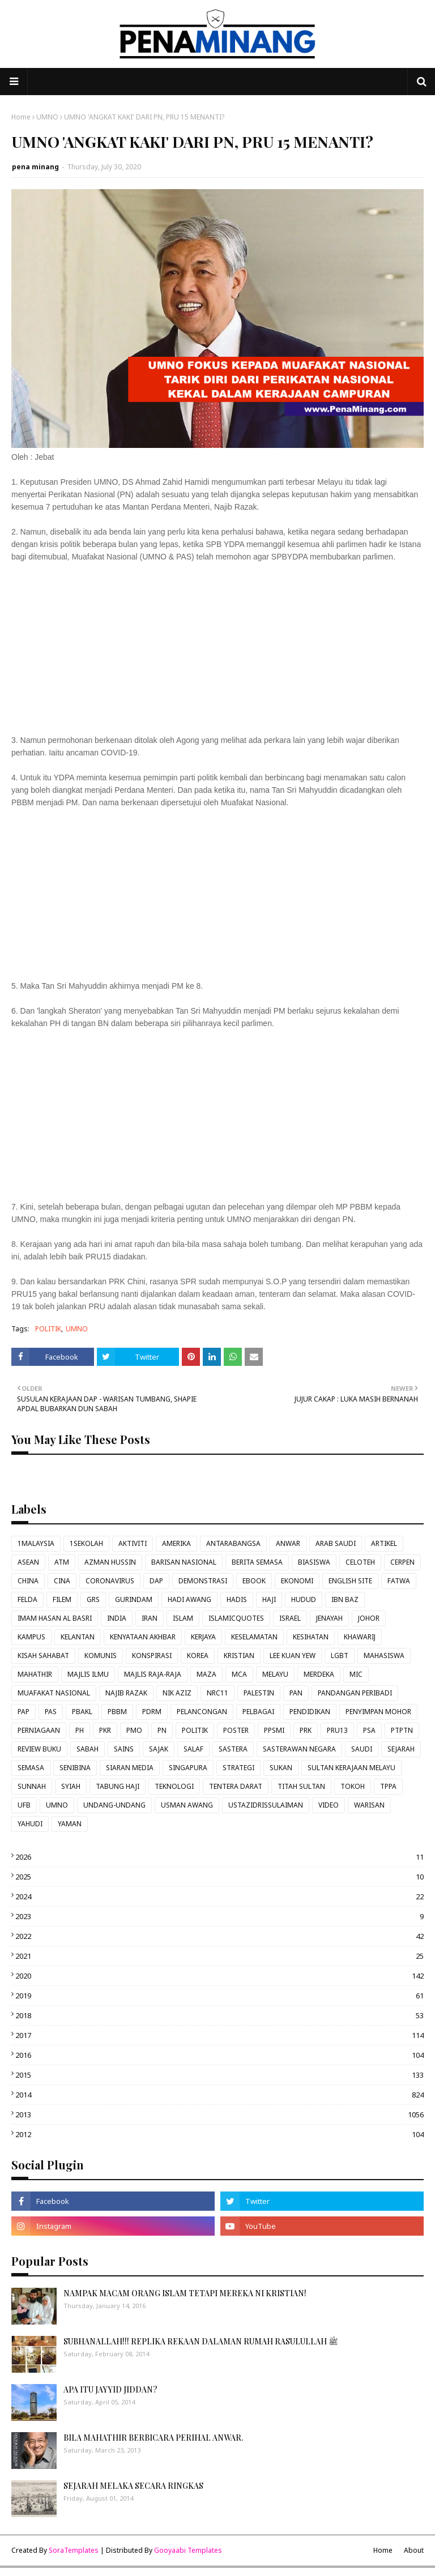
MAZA (206, 1674)
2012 (219, 2134)
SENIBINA (75, 1767)
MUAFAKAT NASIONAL (54, 1693)
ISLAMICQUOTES (236, 1618)
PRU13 (337, 1730)
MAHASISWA (384, 1655)
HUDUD (303, 1599)
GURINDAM (133, 1599)
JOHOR (368, 1618)
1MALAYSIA (36, 1543)
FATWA (398, 1581)
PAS (51, 1711)
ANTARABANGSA (233, 1543)
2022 (219, 1936)
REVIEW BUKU (39, 1749)
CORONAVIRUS (110, 1581)
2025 (219, 1877)
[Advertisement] (217, 654)
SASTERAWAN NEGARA (299, 1749)
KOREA (197, 1655)
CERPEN (402, 1562)
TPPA (388, 1786)
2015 (219, 2075)
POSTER (236, 1730)
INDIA (116, 1618)
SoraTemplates (74, 2550)
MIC (355, 1674)
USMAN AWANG (187, 1805)
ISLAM (183, 1618)
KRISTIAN (239, 1655)
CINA (62, 1581)
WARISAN (369, 1805)
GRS (93, 1599)
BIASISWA (314, 1562)
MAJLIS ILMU (88, 1674)
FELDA (27, 1599)
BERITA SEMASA (257, 1562)
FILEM (62, 1599)
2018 (219, 2015)
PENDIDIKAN (309, 1711)
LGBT (339, 1655)
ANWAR (288, 1543)
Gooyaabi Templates (188, 2550)
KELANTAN (78, 1637)
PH (79, 1730)
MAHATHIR (35, 1674)
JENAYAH (329, 1618)
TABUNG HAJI (117, 1786)
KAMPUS (31, 1637)
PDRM (151, 1711)
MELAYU (275, 1674)
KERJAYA (203, 1637)
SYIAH (70, 1786)
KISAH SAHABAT (43, 1655)
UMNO (47, 117)
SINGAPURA (188, 1767)
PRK (306, 1730)
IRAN (149, 1618)
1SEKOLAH (86, 1543)
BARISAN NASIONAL (183, 1562)
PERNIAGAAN (39, 1730)
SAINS (124, 1749)
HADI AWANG (189, 1599)
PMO (134, 1730)
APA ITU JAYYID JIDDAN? (110, 2389)
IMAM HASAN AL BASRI (55, 1618)
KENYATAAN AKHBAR (143, 1637)
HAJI (269, 1599)
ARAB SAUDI (335, 1543)
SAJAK (158, 1749)
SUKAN (281, 1767)
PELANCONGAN (202, 1711)
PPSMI (274, 1730)
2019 (219, 1995)
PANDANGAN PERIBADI (355, 1693)
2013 (219, 2114)
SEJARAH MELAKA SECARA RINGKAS (133, 2485)
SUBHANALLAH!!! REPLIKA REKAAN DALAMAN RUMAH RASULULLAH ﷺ (200, 2341)
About (414, 2550)
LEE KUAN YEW (292, 1655)
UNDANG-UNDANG (114, 1805)
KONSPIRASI (152, 1655)
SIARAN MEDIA (129, 1767)
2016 (219, 2055)
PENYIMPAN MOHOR (378, 1711)
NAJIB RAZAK (126, 1693)
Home (21, 117)
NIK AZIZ (177, 1693)
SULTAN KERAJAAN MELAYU (351, 1767)
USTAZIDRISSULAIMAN (265, 1805)
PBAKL (82, 1711)
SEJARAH (401, 1749)
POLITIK (48, 1329)
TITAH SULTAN (301, 1786)
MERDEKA (319, 1674)
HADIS (237, 1599)
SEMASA (31, 1767)
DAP (156, 1581)
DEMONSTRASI (202, 1581)
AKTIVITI (132, 1543)
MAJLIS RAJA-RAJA (152, 1674)
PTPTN (402, 1730)
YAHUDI (30, 1824)
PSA (369, 1730)
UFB (24, 1805)
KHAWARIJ (360, 1637)
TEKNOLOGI (174, 1786)
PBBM (117, 1711)
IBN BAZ (345, 1599)
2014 (219, 2095)
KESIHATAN (311, 1637)
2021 (219, 1956)
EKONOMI (297, 1581)
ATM (61, 1562)
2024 (219, 1896)
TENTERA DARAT (235, 1786)
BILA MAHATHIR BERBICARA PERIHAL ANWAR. (153, 2437)
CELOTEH (360, 1562)
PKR (105, 1730)
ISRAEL (290, 1618)
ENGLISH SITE (350, 1581)
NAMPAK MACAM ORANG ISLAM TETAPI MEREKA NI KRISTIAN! (184, 2293)
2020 (219, 1976)
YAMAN (70, 1824)
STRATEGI (238, 1767)
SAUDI (361, 1749)
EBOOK (254, 1581)
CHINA (28, 1581)
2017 (219, 2035)
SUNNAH (32, 1786)
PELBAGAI (258, 1711)
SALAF (193, 1749)
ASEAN (28, 1562)
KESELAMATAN (254, 1637)
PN (162, 1730)
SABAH (87, 1749)
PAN (295, 1693)
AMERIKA (176, 1543)
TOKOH (352, 1786)
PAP (23, 1711)
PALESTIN (259, 1693)
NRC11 (217, 1693)
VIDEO (328, 1805)
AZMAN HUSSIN (110, 1562)
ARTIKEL (384, 1543)
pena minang (35, 167)
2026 (219, 1857)
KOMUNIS (100, 1655)
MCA (239, 1674)
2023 (219, 1916)
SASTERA (233, 1749)
